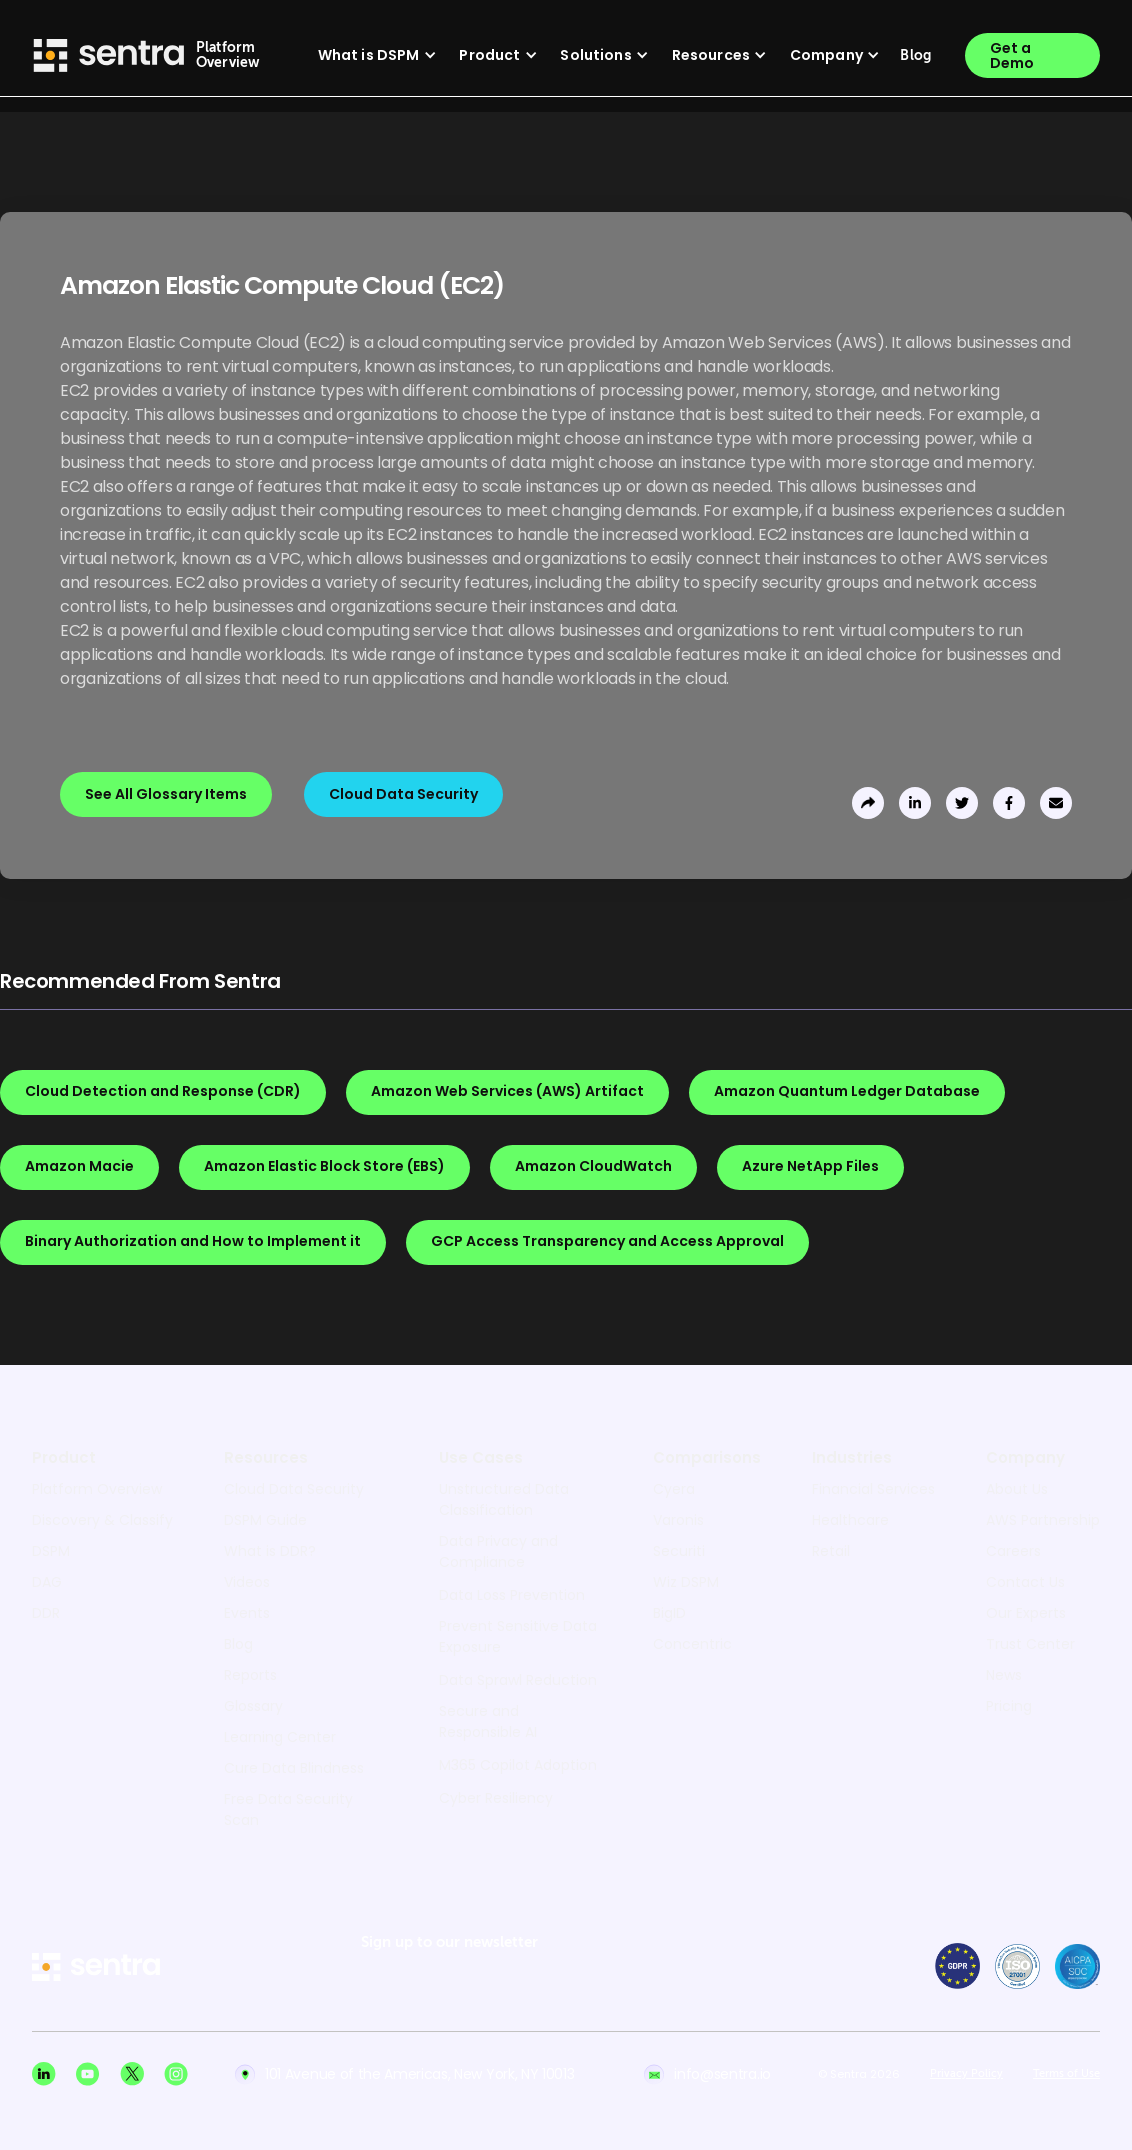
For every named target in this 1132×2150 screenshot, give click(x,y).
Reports (250, 1675)
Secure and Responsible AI (488, 1721)
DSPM (51, 1551)
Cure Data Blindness (294, 1768)
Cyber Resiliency (496, 1798)
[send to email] (1056, 803)
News (1004, 1675)
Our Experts (1026, 1613)
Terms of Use (1066, 2074)
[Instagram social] (176, 2074)
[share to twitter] (962, 803)
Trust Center (1030, 1644)
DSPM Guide (265, 1520)
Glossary (253, 1706)
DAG (47, 1582)
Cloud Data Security (294, 1489)
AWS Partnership (1043, 1520)
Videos (247, 1582)
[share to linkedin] (915, 803)
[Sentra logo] (109, 55)
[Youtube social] (88, 2074)
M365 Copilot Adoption (518, 1765)
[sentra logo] (96, 1968)
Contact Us (1025, 1582)
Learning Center (280, 1737)
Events (247, 1613)
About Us (1017, 1489)
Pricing (1009, 1706)
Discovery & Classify (102, 1520)
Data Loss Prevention (512, 1595)
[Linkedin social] (44, 2074)
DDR (46, 1613)
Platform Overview (97, 1489)
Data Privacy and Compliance (498, 1551)
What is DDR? (270, 1551)
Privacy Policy (966, 2074)
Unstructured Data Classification (504, 1499)
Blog (238, 1644)
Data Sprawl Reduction (518, 1680)
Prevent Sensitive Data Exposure (518, 1636)
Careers (1013, 1551)
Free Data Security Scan (288, 1809)
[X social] (132, 2074)
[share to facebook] (1009, 803)
